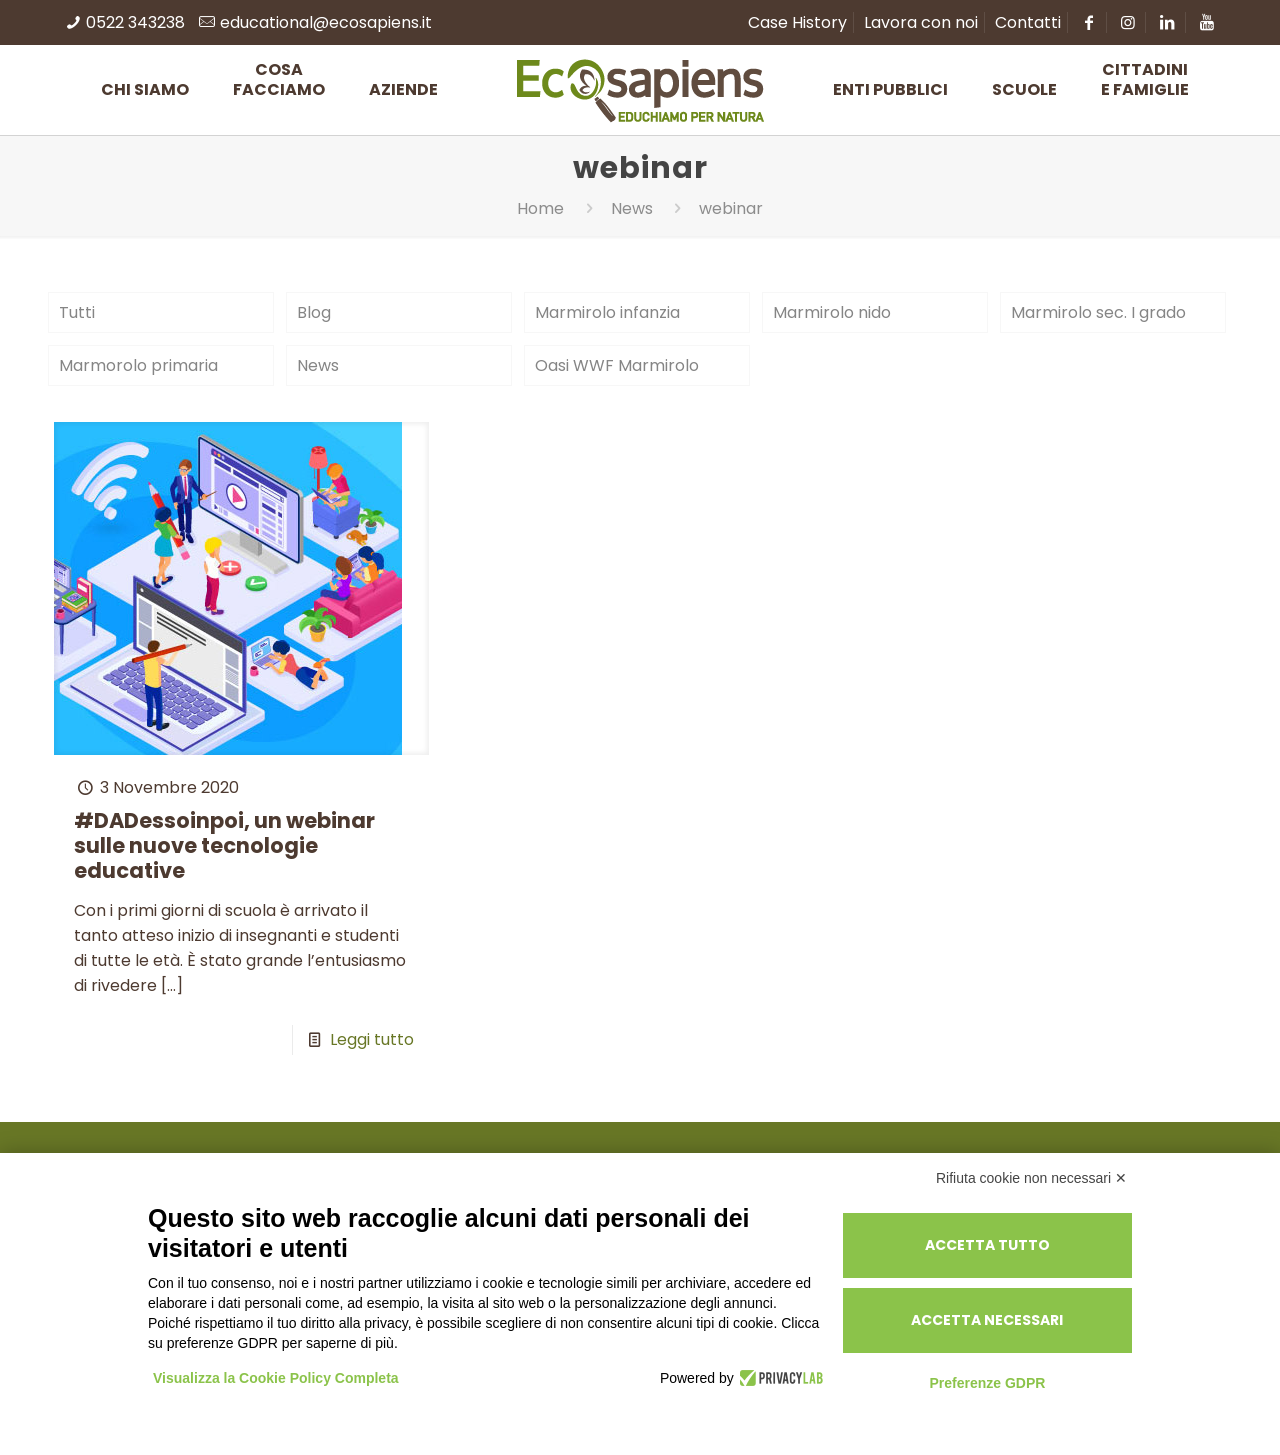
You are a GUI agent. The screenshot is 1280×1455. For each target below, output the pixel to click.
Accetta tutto (987, 1245)
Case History (797, 22)
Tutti (77, 312)
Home (540, 208)
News (632, 208)
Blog (314, 312)
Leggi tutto (372, 1039)
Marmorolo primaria (138, 365)
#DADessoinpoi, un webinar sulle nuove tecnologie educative (224, 845)
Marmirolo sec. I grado (1098, 312)
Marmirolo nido (832, 312)
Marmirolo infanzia (607, 312)
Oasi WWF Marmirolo (617, 365)
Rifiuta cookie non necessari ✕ (1031, 1178)
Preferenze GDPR (987, 1383)
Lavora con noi (921, 22)
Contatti (1028, 22)
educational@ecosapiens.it (326, 22)
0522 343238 (135, 22)
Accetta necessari (987, 1320)
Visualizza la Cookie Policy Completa (276, 1378)
